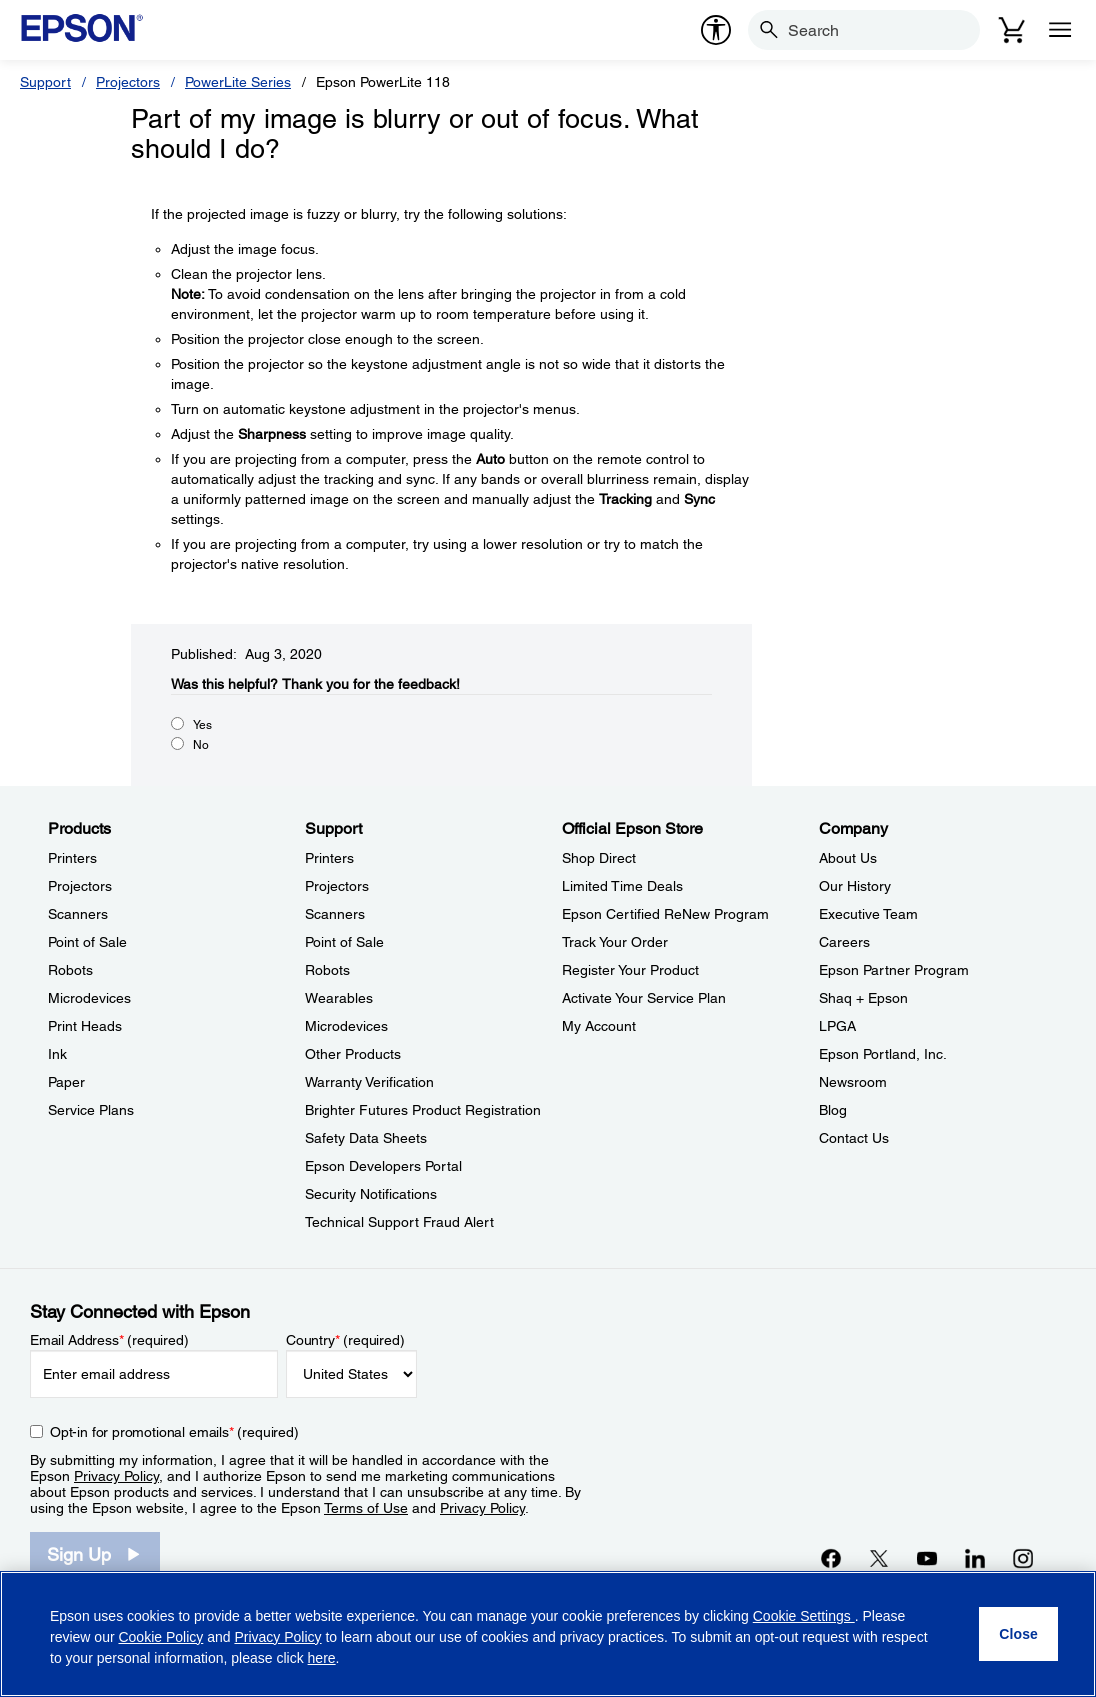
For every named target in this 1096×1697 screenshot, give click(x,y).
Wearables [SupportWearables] (339, 998)
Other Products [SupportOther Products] (353, 1054)
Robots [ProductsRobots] (70, 970)
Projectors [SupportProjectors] (337, 886)
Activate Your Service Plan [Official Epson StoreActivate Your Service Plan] (644, 998)
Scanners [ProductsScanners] (78, 914)
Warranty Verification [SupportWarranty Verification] (369, 1082)
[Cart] (1012, 30)
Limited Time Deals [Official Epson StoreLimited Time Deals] (622, 886)
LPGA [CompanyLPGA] (837, 1026)
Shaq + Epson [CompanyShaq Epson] (863, 998)
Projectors (128, 82)
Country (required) (345, 1340)
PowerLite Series (238, 82)
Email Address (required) (109, 1340)
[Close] (1018, 1634)
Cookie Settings (804, 1616)
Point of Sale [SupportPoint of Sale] (344, 942)
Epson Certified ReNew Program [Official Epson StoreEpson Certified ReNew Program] (665, 914)
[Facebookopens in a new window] (831, 1558)
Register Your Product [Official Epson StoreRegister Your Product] (630, 970)
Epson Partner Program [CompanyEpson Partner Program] (894, 970)
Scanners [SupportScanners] (335, 914)
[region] (548, 1634)
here (322, 1658)
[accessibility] (716, 30)
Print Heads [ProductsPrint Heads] (85, 1026)
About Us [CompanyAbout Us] (848, 858)
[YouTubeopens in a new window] (927, 1558)
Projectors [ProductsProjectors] (80, 886)
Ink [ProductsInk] (57, 1054)
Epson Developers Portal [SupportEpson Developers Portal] (383, 1166)
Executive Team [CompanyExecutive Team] (868, 914)
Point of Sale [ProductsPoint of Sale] (87, 942)
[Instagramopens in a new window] (1023, 1558)
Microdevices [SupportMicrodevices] (346, 1026)
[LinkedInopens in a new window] (975, 1558)
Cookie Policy (160, 1637)
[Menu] (1060, 30)
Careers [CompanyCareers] (844, 942)
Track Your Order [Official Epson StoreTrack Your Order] (615, 942)
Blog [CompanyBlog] (833, 1110)
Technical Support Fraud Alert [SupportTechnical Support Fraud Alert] (399, 1222)
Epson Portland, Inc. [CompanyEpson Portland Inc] (883, 1054)
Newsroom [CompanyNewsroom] (853, 1082)
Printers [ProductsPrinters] (72, 858)
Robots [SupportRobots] (327, 970)
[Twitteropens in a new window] (879, 1558)
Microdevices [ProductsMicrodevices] (89, 998)
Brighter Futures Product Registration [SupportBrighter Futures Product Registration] (423, 1110)
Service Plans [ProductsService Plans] (91, 1110)
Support (45, 82)
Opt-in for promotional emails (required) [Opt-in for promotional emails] (174, 1432)
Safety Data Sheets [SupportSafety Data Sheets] (366, 1138)
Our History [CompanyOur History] (855, 886)
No (201, 745)
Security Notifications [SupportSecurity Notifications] (371, 1194)
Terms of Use (366, 1508)
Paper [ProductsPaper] (66, 1082)
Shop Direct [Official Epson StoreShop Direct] (599, 858)
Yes (202, 725)
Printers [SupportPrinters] (329, 858)
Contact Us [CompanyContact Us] (854, 1138)
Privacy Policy (116, 1476)
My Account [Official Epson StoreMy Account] (599, 1026)
